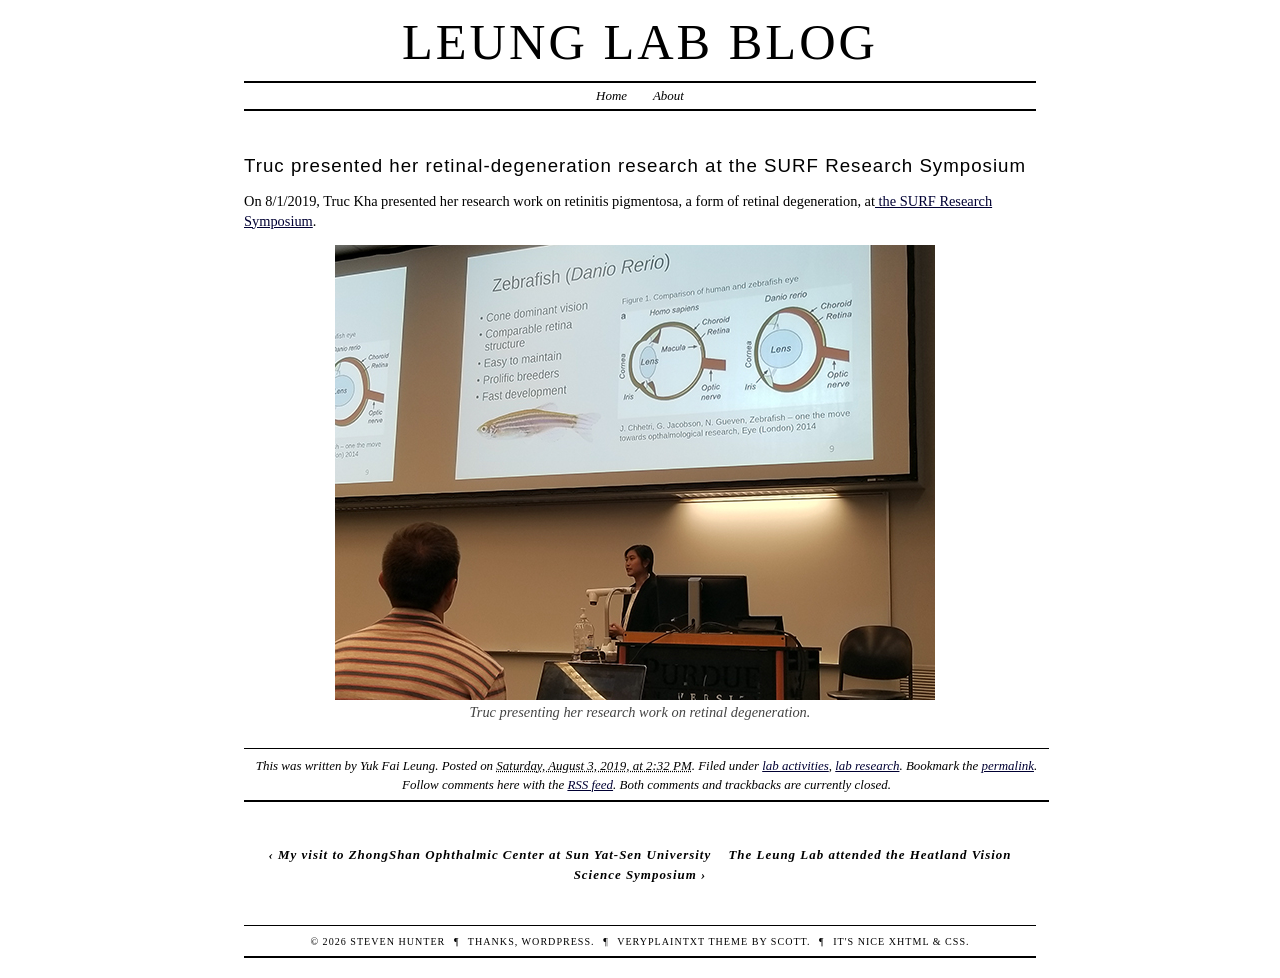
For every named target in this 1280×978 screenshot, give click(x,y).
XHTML (909, 941)
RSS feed (590, 784)
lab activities (795, 765)
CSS (955, 941)
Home (611, 95)
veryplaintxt (661, 941)
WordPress (556, 941)
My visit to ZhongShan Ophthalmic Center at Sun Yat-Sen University (494, 854)
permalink (1007, 765)
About (668, 95)
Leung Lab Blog (640, 42)
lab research (867, 765)
